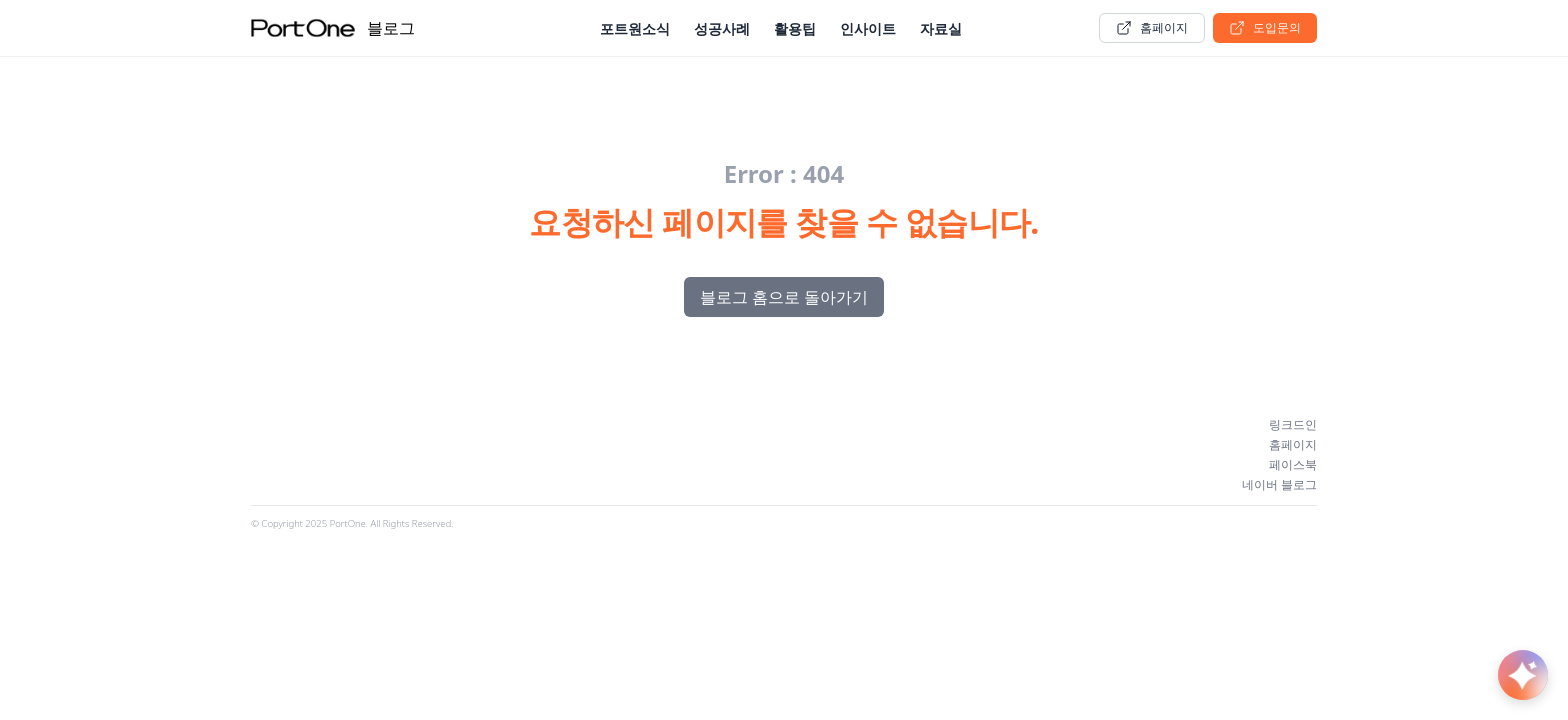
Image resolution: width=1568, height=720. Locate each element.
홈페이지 (1152, 27)
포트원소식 (635, 28)
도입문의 (1265, 27)
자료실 (941, 28)
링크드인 (1293, 425)
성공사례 (722, 28)
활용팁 (795, 28)
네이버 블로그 (1279, 485)
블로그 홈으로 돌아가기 (784, 297)
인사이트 (868, 28)
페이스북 (1293, 465)
